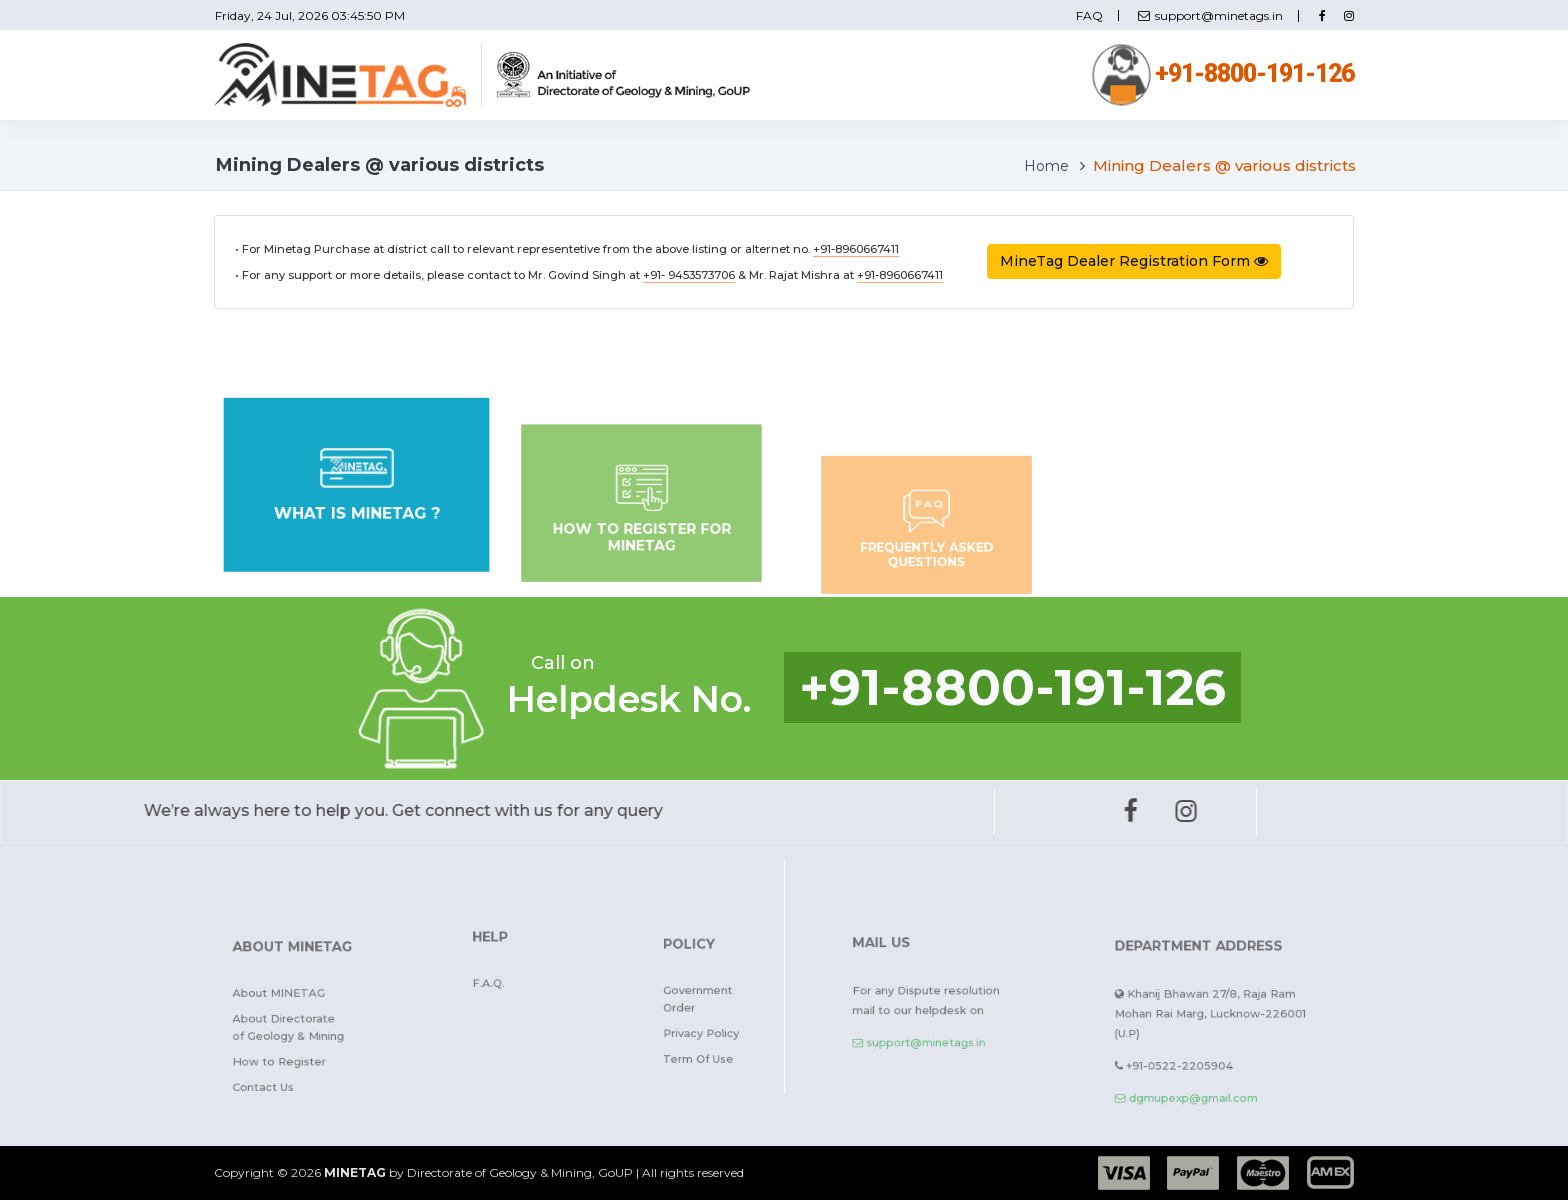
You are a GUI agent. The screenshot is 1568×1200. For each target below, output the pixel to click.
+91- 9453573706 (689, 275)
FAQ (1089, 16)
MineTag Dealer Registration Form (1134, 261)
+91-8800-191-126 (1223, 73)
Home (1046, 166)
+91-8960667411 (856, 249)
